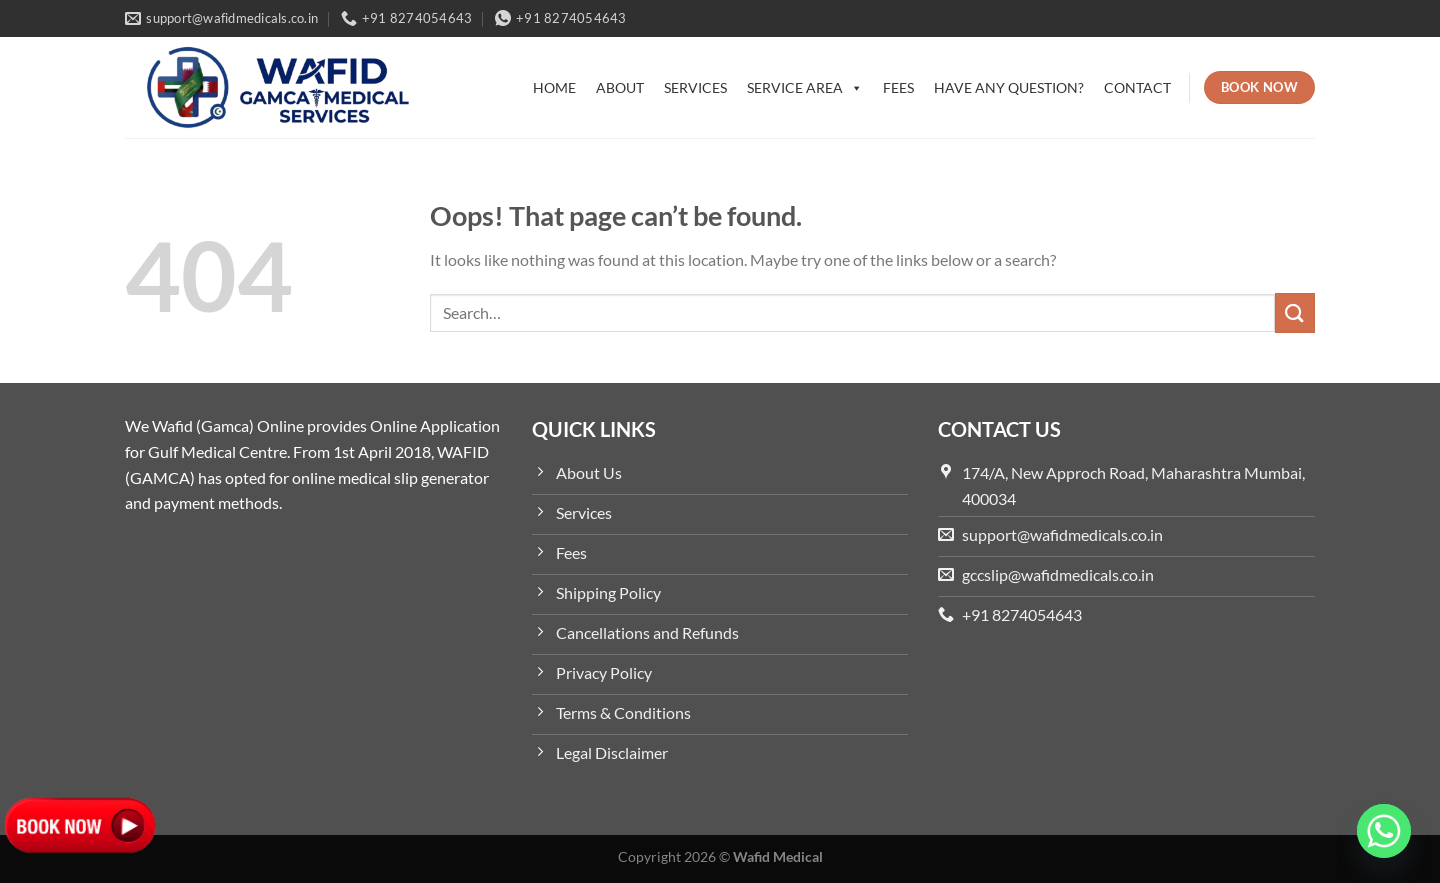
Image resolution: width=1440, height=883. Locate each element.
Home (554, 87)
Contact (1137, 87)
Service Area (805, 88)
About (620, 87)
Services (695, 87)
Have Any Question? (1009, 87)
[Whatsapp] (1384, 831)
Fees (898, 87)
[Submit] (1295, 312)
